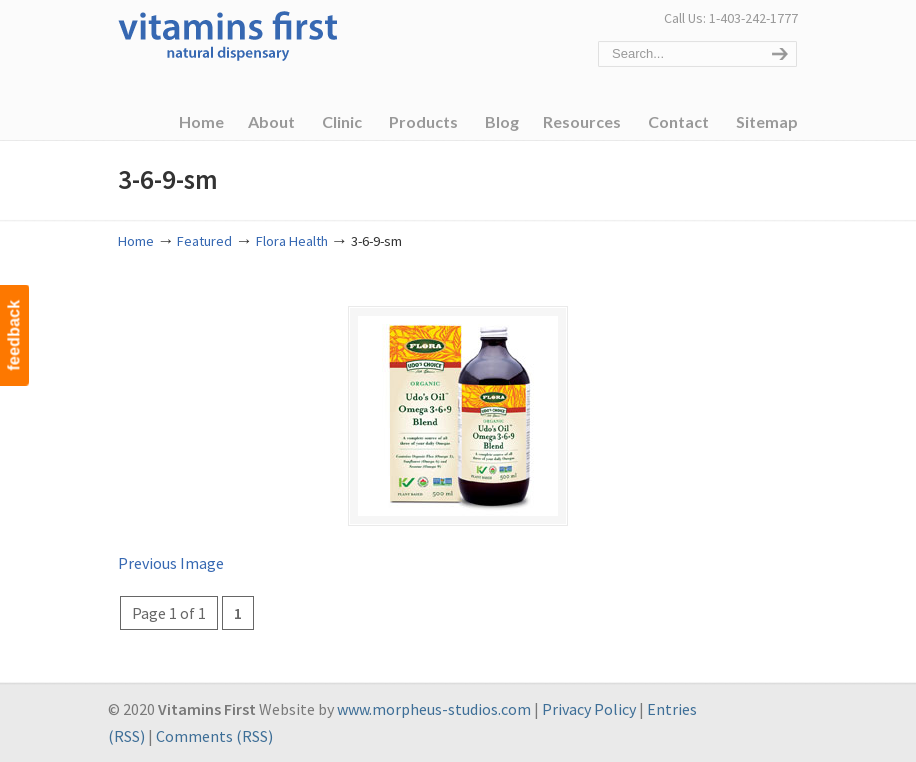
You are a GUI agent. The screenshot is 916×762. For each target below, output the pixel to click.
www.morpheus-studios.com (434, 709)
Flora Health (292, 241)
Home (136, 241)
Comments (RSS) (214, 736)
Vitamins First (228, 34)
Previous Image (171, 563)
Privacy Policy (589, 709)
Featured (204, 241)
